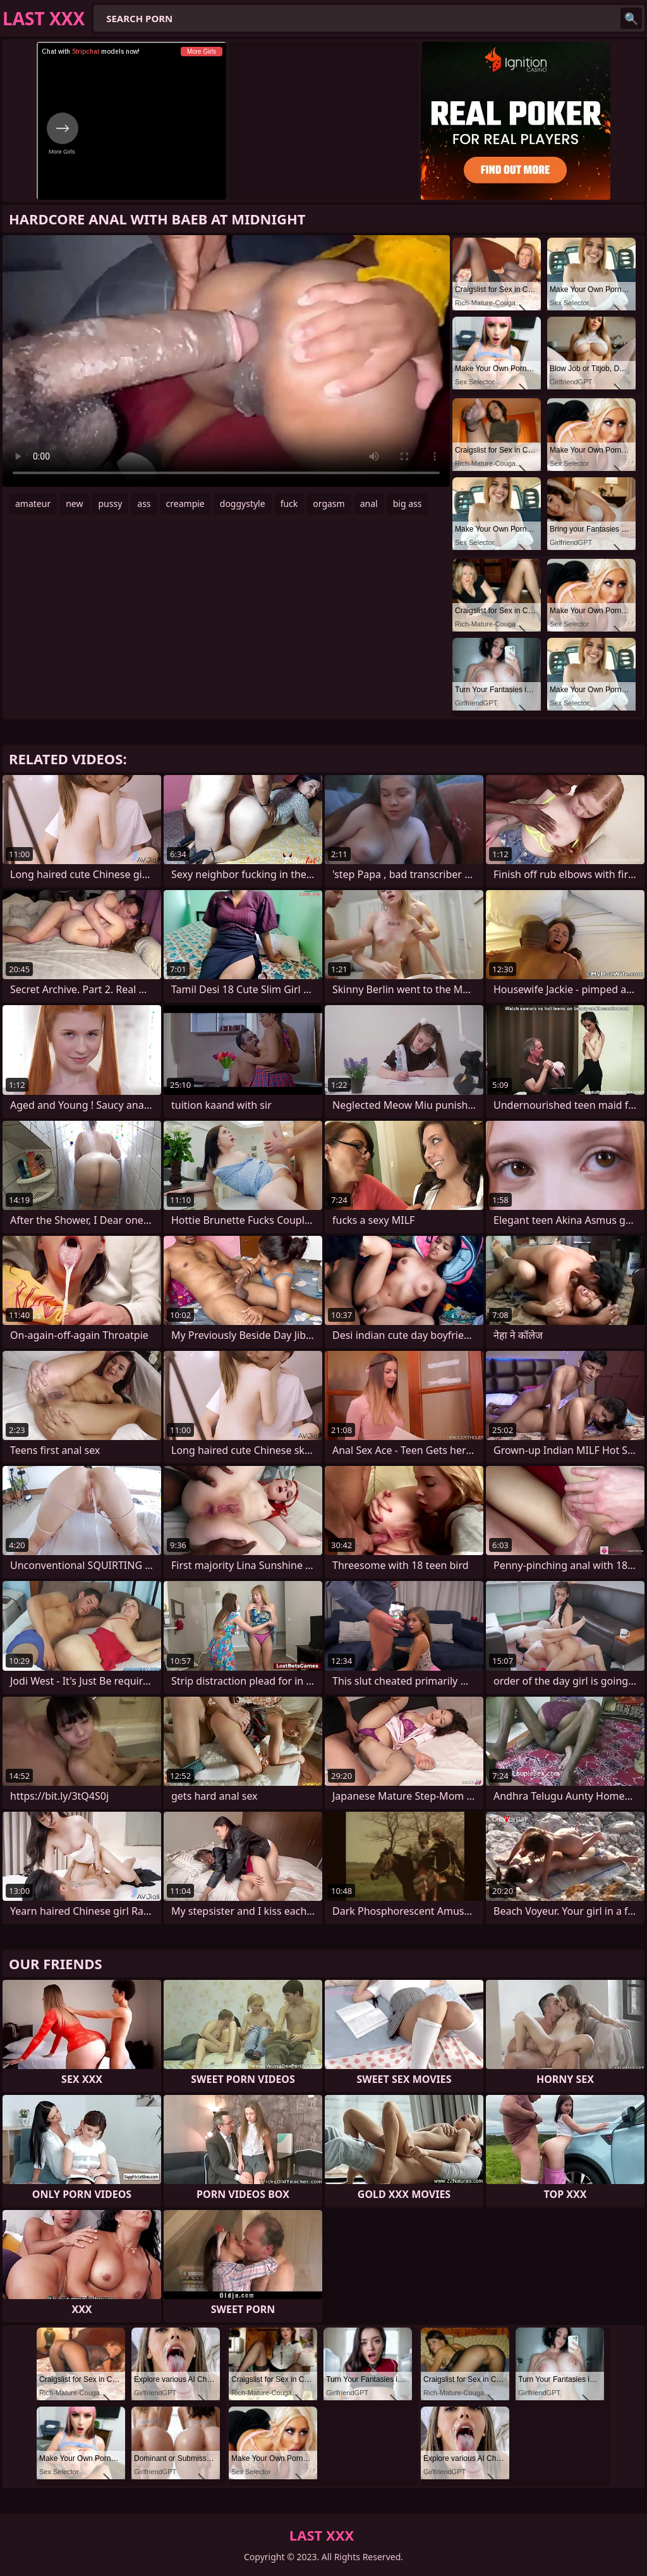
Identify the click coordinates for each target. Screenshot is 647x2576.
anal (369, 503)
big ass (407, 503)
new (74, 503)
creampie (185, 503)
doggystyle (242, 503)
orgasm (328, 503)
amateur (33, 503)
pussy (110, 503)
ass (143, 503)
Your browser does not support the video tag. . (226, 361)
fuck (289, 503)
